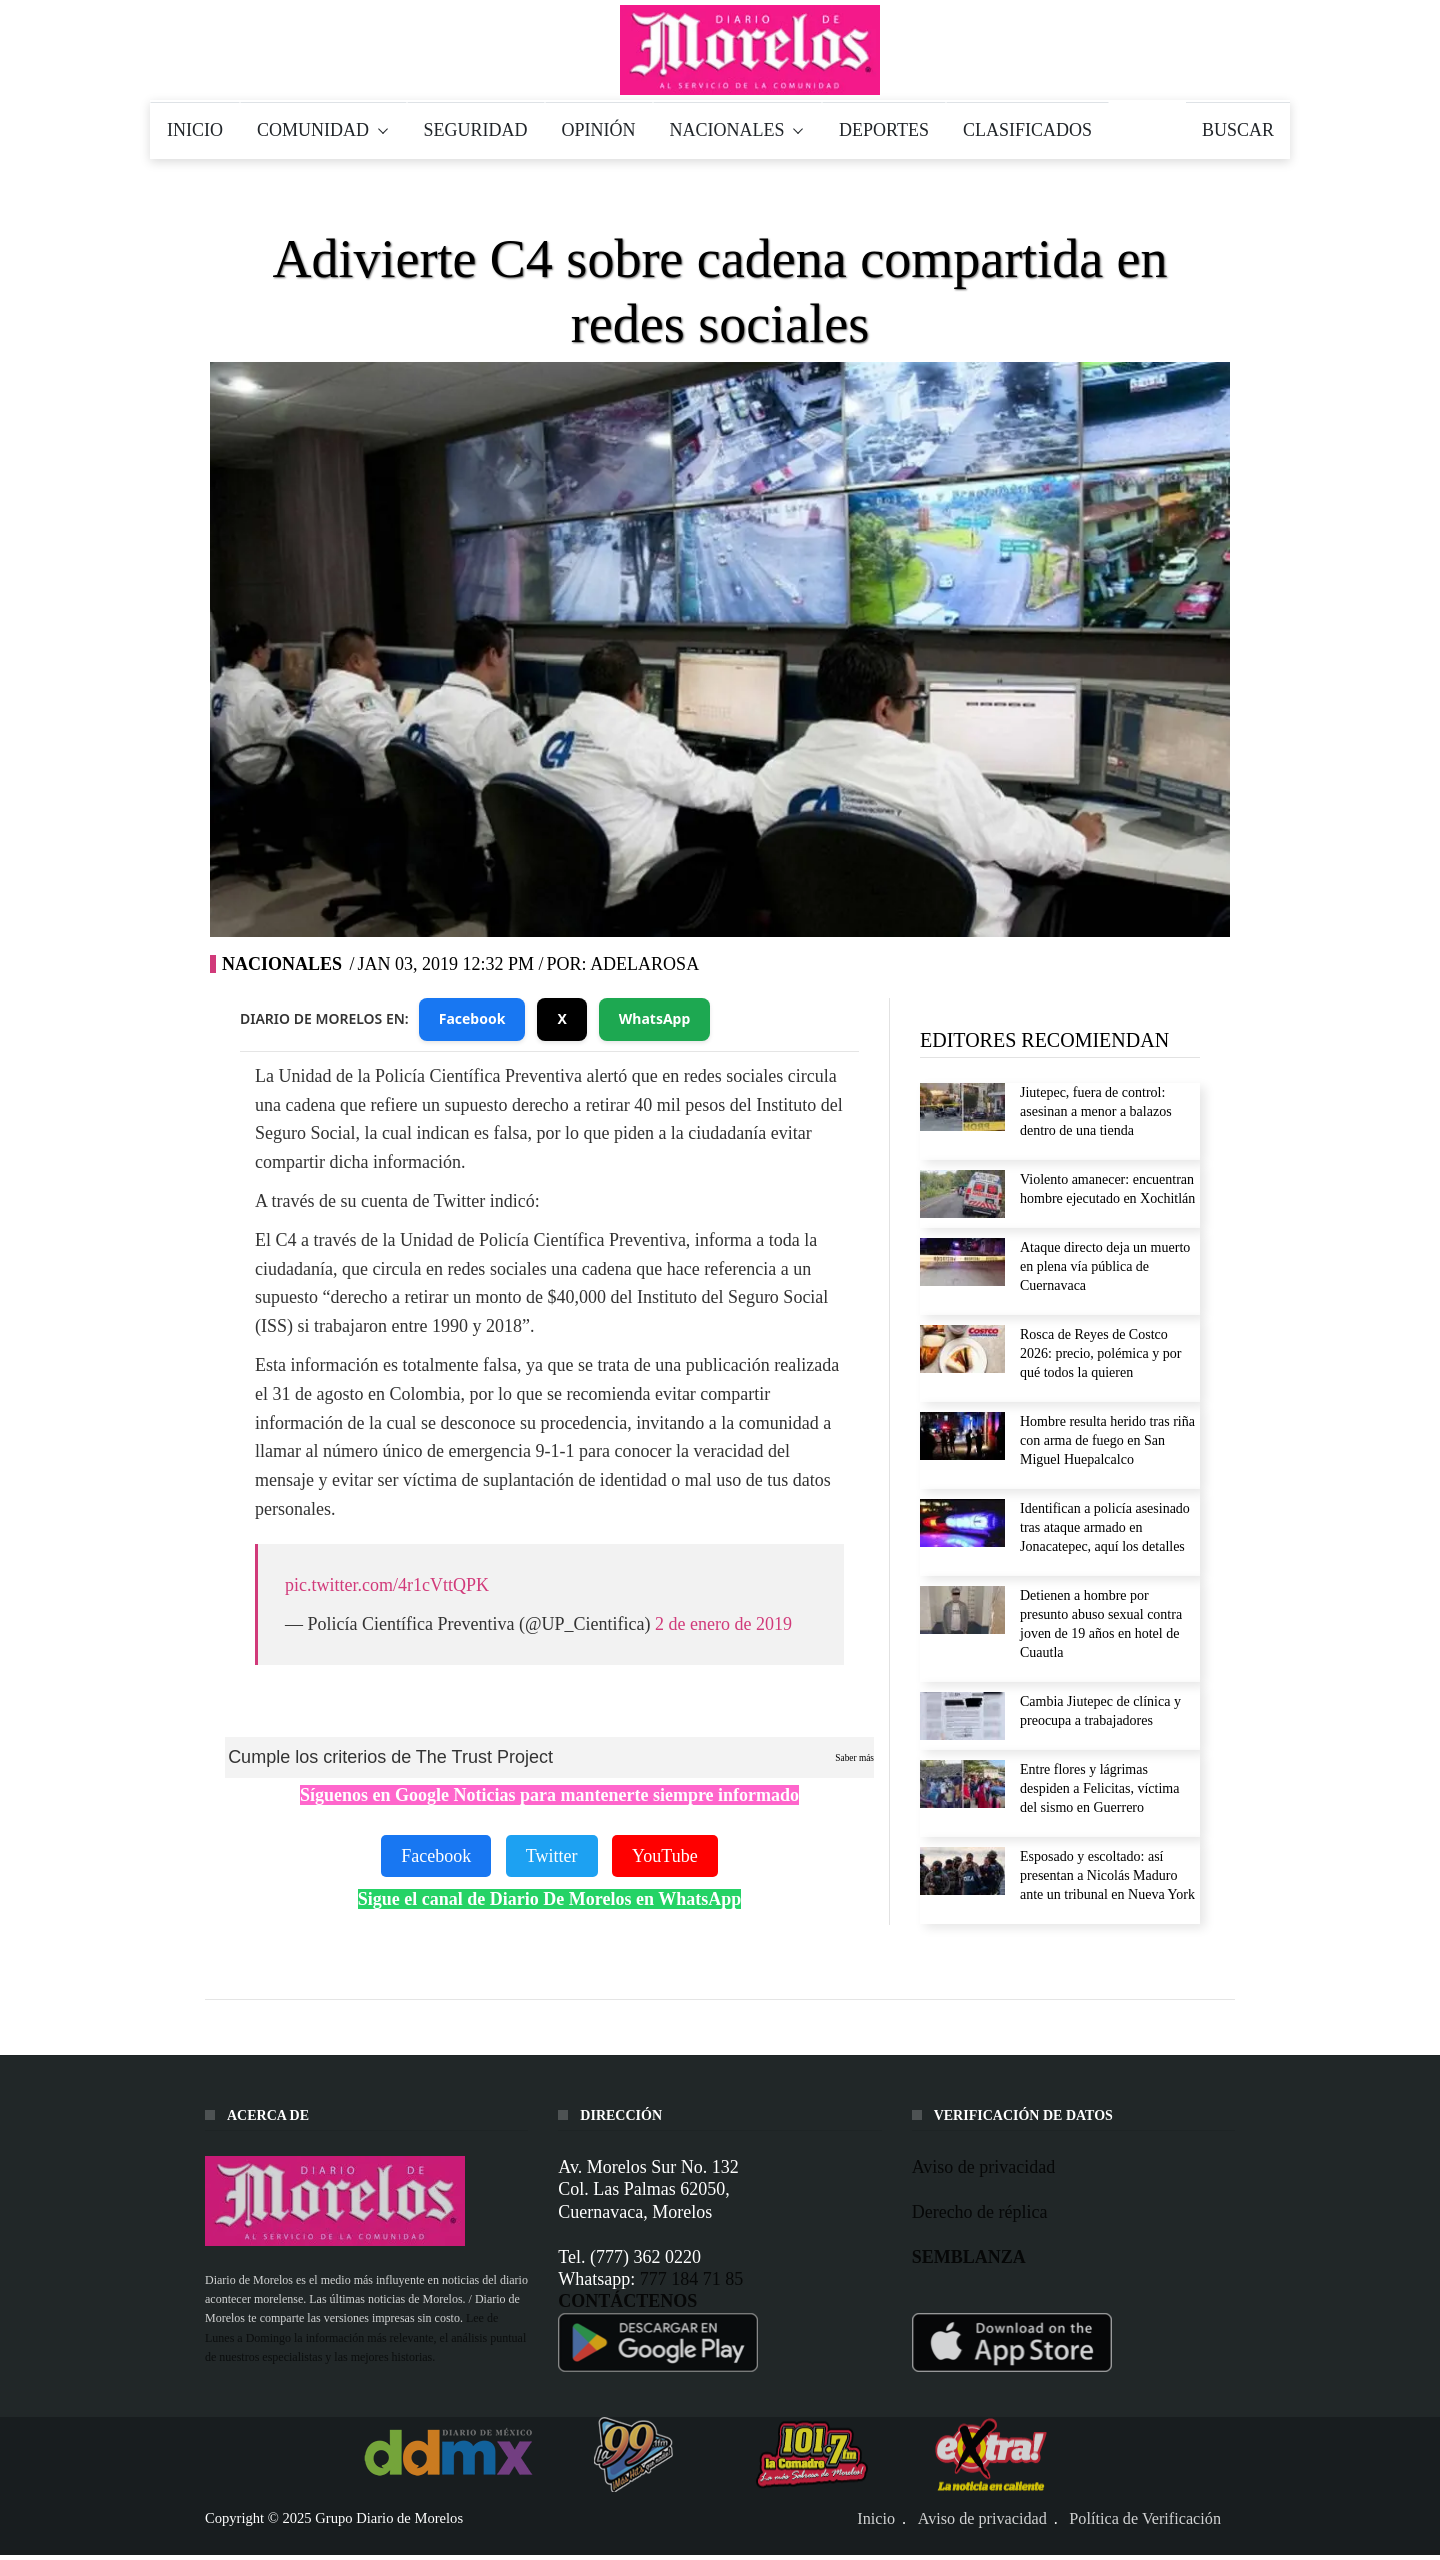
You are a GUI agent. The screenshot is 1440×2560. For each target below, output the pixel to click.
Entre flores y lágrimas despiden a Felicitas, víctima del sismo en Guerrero (1099, 1788)
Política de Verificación (1145, 2519)
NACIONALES (738, 130)
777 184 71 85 (692, 2279)
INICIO (195, 130)
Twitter (552, 1856)
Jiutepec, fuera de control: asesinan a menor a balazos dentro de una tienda (1096, 1111)
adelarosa (644, 964)
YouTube (665, 1856)
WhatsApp (655, 1018)
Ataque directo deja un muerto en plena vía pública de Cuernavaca (1105, 1266)
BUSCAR (1238, 130)
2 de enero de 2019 (723, 1624)
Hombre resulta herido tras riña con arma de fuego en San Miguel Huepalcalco (1107, 1440)
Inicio (876, 2519)
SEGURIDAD (476, 130)
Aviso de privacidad (984, 2167)
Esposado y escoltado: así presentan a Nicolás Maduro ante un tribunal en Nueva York (1107, 1875)
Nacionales (282, 964)
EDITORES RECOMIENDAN (1044, 1040)
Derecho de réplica (980, 2212)
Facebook (472, 1018)
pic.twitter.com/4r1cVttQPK (387, 1585)
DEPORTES (884, 130)
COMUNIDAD (323, 130)
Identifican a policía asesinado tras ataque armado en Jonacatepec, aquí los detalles (1105, 1527)
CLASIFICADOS (1027, 130)
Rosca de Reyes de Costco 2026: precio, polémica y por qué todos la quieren (1100, 1353)
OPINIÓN (599, 130)
